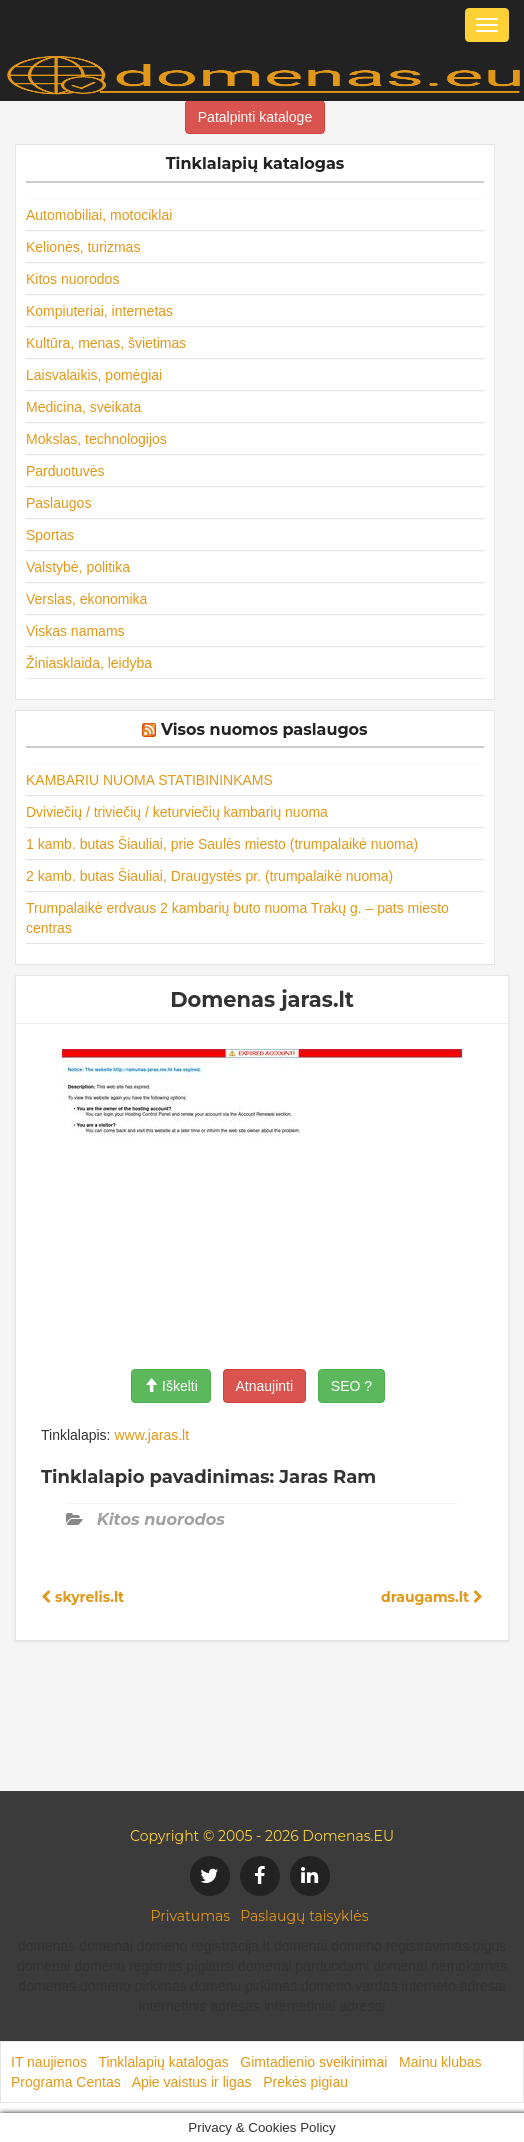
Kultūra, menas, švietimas (106, 343)
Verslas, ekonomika (86, 599)
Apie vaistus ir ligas (192, 2082)
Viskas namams (75, 631)
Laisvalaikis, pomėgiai (94, 375)
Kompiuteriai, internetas (99, 311)
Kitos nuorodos (72, 279)
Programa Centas (66, 2082)
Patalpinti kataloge (255, 117)
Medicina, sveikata (83, 407)
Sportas (50, 535)
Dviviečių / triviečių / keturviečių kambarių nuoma (177, 812)
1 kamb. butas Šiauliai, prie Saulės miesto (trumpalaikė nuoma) (222, 844)
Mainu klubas (440, 2062)
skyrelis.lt (82, 1597)
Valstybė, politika (78, 567)
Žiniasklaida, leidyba (89, 663)
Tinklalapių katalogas (163, 2062)
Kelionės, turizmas (83, 247)
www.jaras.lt (151, 1435)
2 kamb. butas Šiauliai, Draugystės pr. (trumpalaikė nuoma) (209, 876)
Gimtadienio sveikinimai (313, 2062)
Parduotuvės (65, 471)
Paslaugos (58, 503)
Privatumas (191, 1916)
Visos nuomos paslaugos (264, 729)
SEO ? (351, 1386)
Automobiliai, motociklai (99, 215)
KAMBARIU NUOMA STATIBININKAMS (149, 780)
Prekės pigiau (305, 2082)
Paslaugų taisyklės (304, 1916)
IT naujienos (49, 2062)
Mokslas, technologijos (96, 439)
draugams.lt (432, 1597)
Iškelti (171, 1386)
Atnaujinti (265, 1386)
